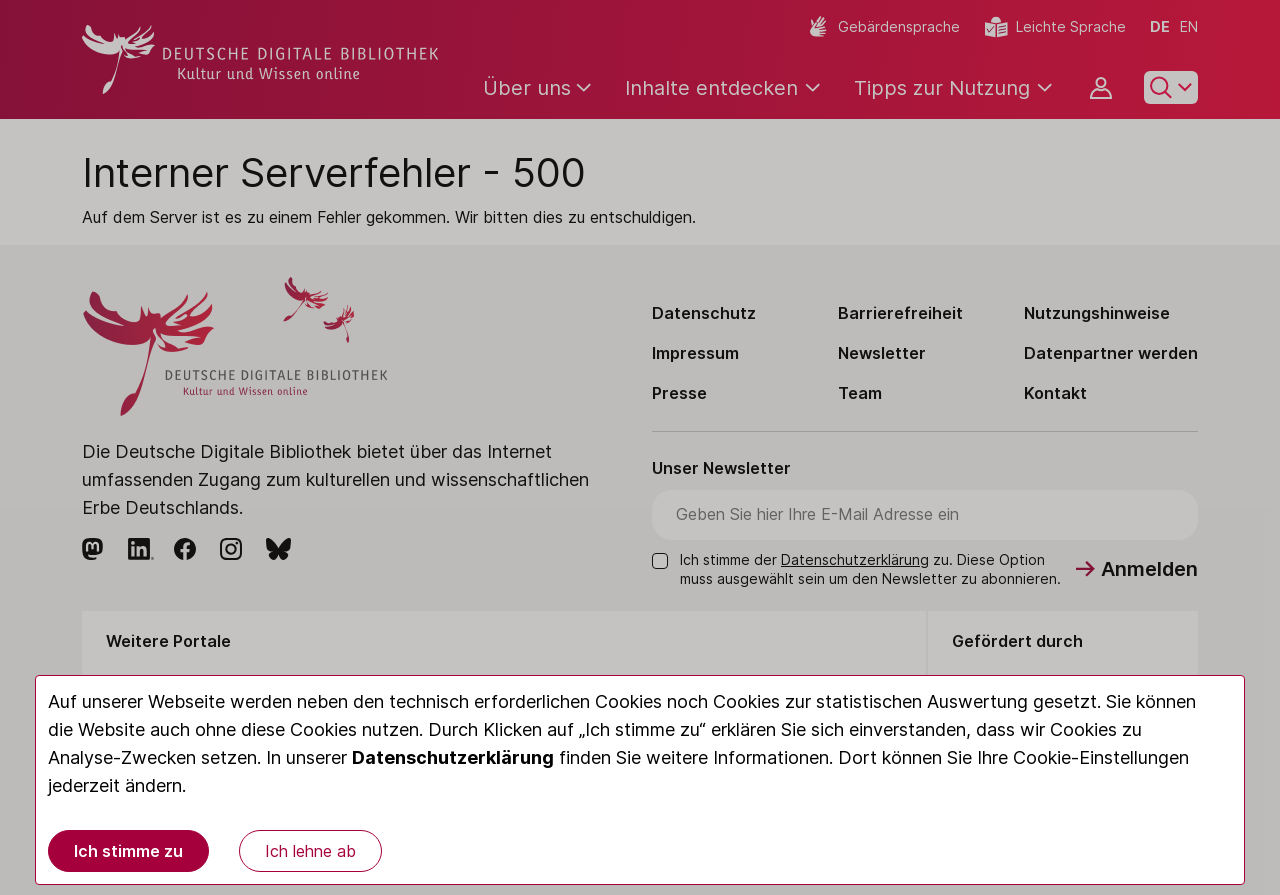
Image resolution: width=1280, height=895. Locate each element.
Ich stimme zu (128, 851)
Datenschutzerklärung (453, 757)
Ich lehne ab (310, 851)
